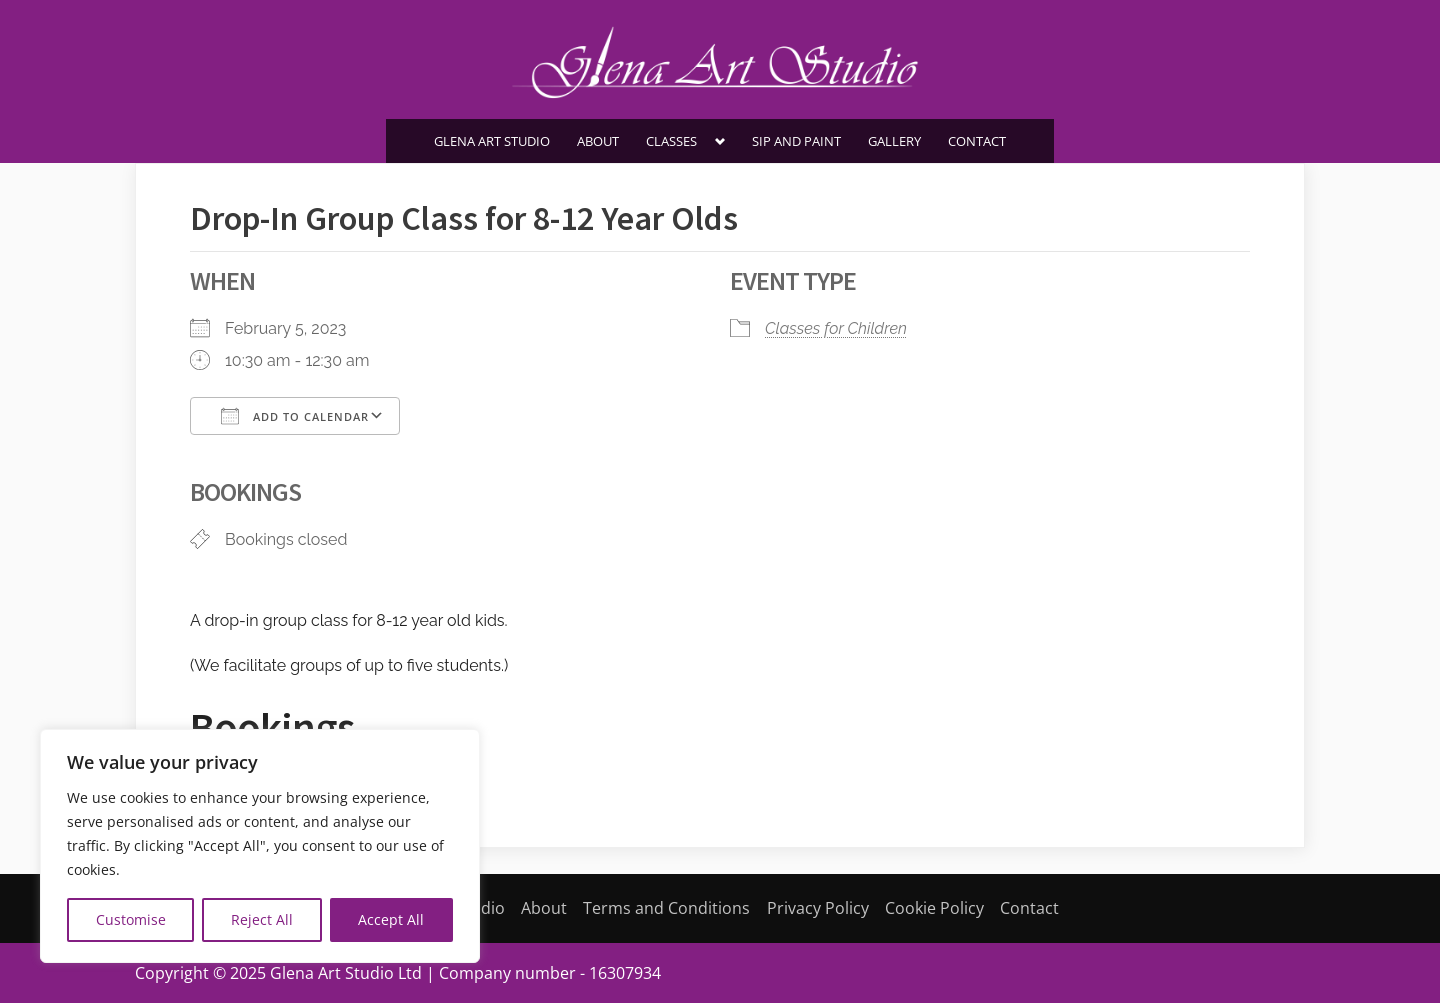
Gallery (894, 141)
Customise (131, 919)
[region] (260, 846)
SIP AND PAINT (796, 141)
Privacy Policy (818, 908)
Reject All (262, 919)
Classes (671, 141)
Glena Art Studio (492, 141)
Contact (977, 141)
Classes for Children (836, 328)
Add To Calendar (295, 416)
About (598, 141)
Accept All (391, 919)
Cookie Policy (934, 908)
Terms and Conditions (666, 908)
